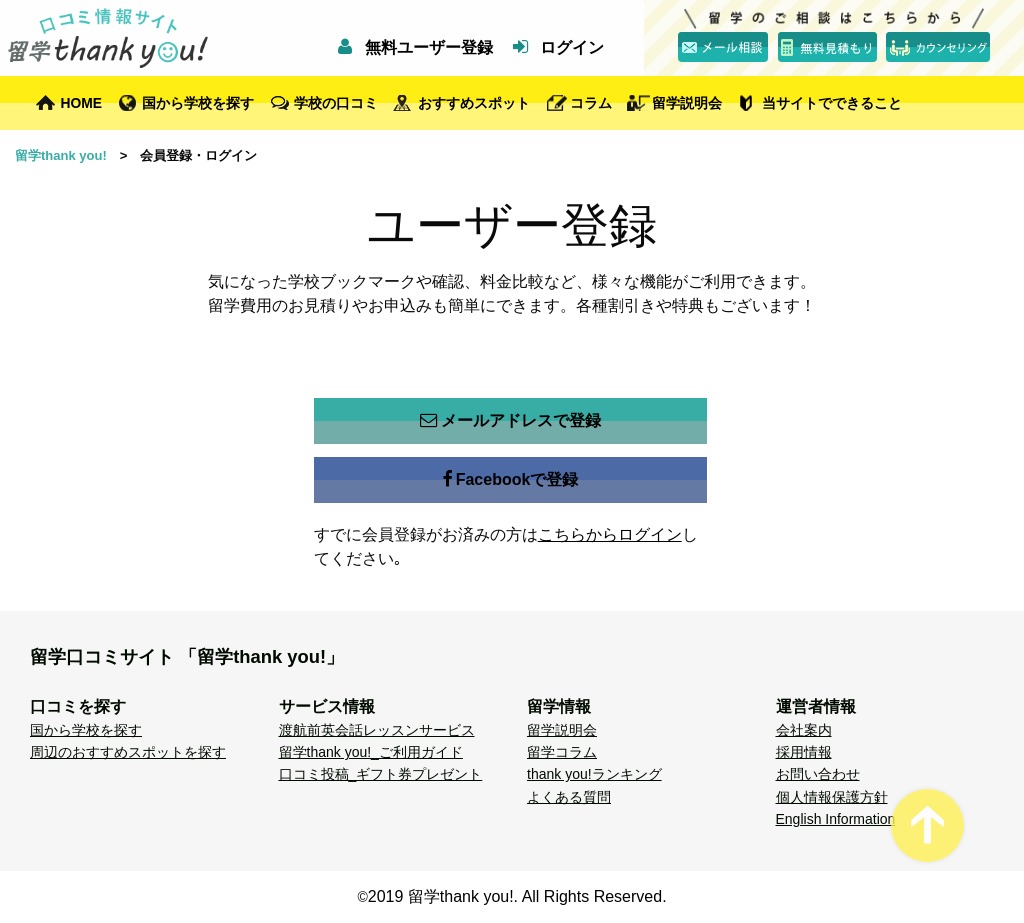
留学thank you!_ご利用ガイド (371, 752)
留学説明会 (687, 103)
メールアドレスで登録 (510, 421)
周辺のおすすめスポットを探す (128, 752)
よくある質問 (569, 797)
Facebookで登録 (511, 480)
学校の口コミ (336, 103)
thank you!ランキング (594, 774)
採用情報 (804, 752)
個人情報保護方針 (832, 797)
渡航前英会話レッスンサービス (377, 730)
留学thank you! (61, 155)
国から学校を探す (198, 103)
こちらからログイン (610, 534)
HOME (82, 103)
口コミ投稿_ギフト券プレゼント (381, 774)
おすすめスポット (474, 103)
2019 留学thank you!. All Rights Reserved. (517, 896)
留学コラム (562, 752)
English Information (836, 819)
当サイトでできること (832, 103)
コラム (591, 103)
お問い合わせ (818, 774)
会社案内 (804, 730)
